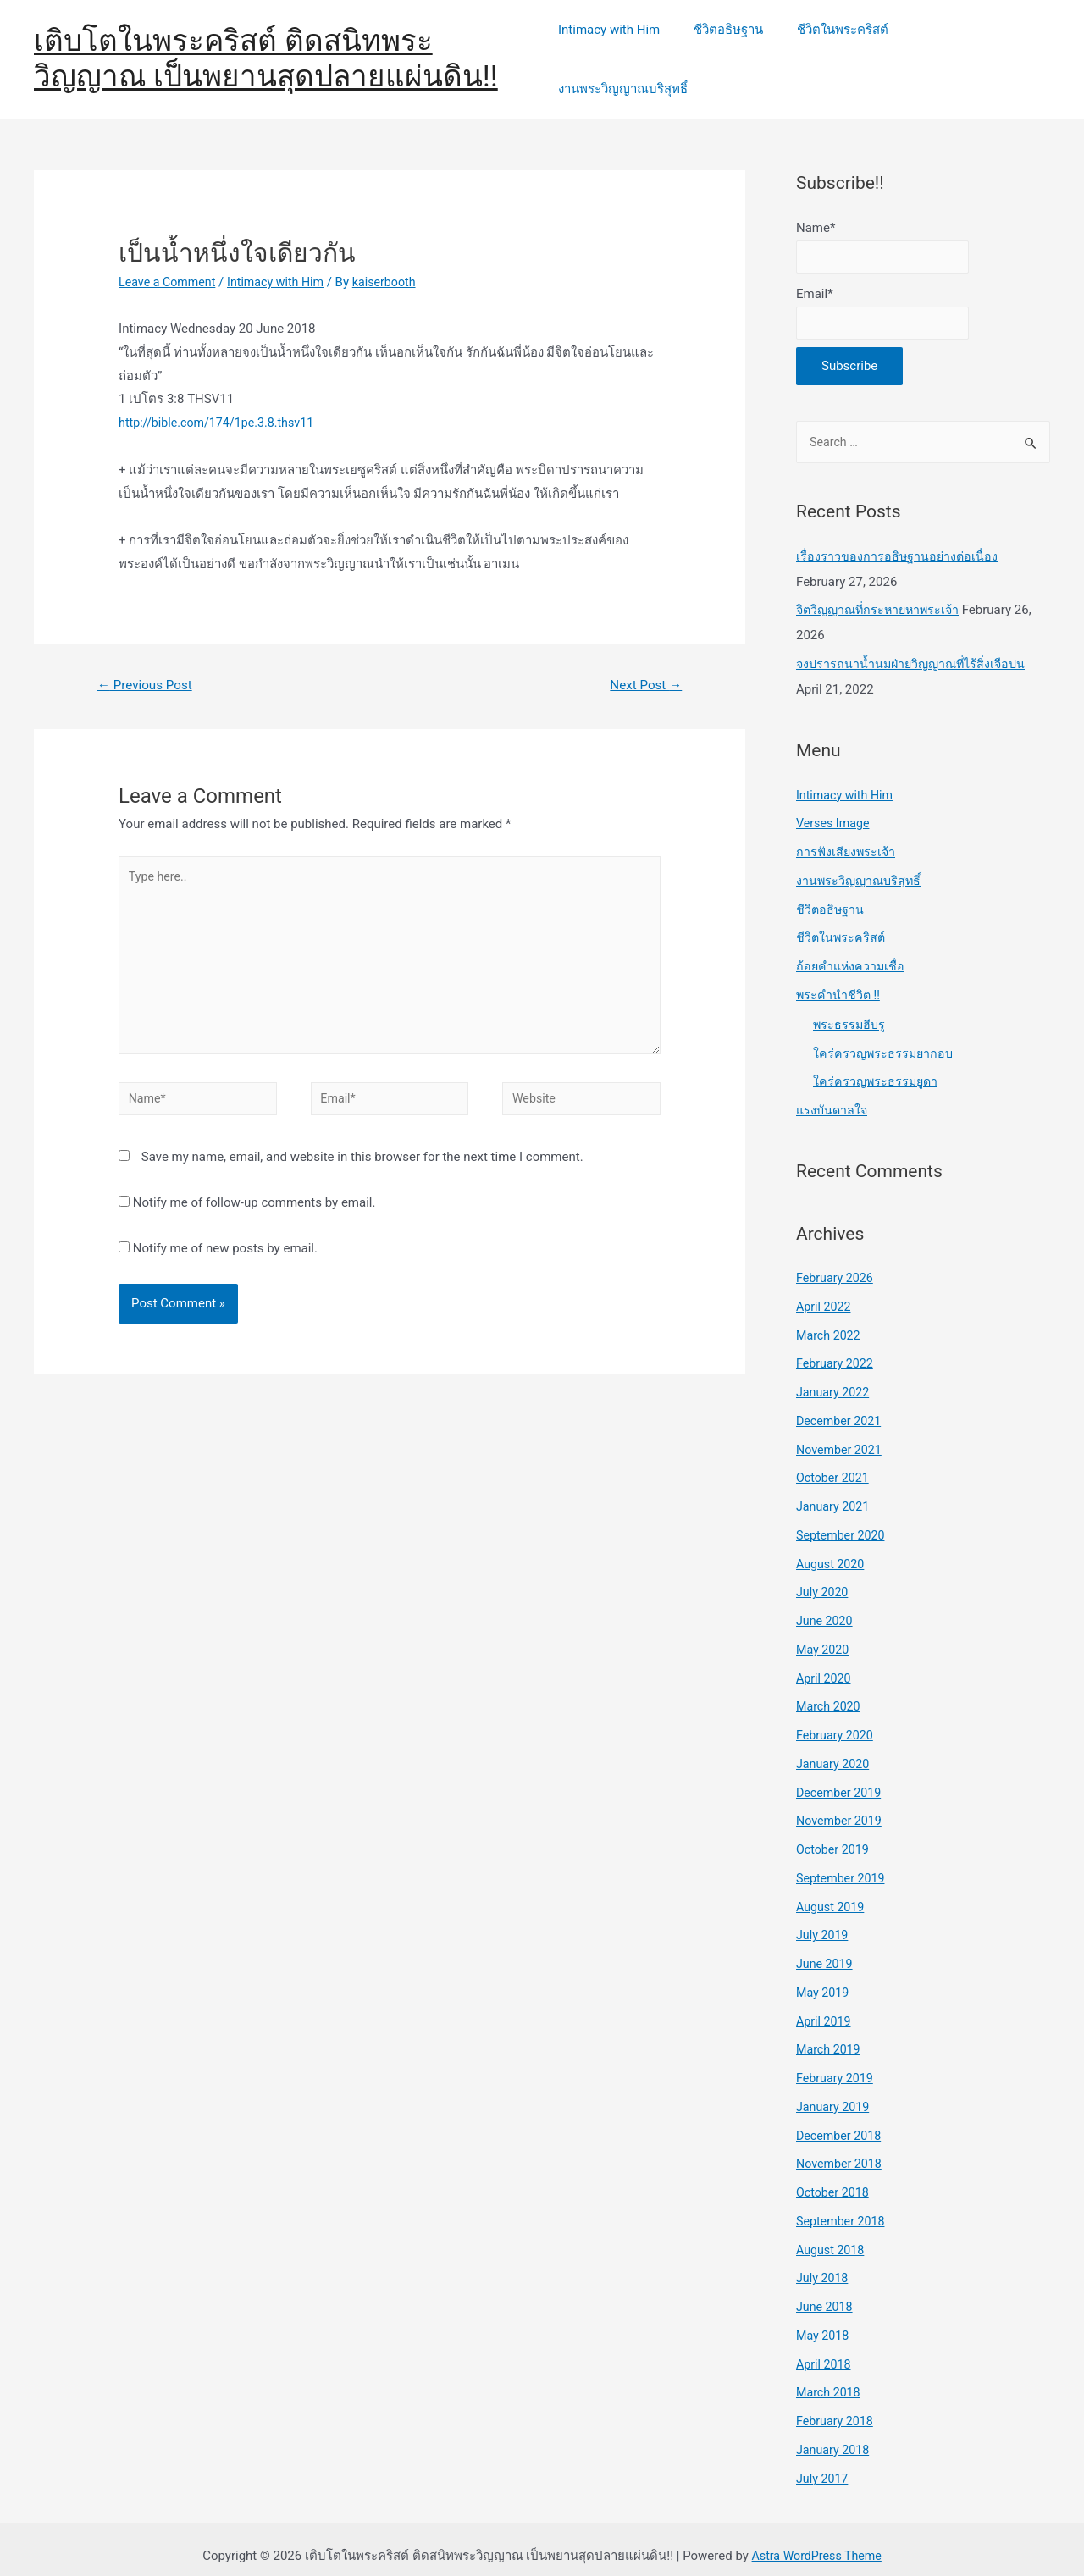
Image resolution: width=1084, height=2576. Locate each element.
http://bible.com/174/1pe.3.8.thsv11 (221, 400)
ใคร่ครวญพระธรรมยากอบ (885, 1038)
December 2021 (841, 1405)
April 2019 (825, 2006)
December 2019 (841, 1777)
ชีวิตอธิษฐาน (731, 48)
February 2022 (836, 1349)
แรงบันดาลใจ (833, 1095)
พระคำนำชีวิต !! (839, 979)
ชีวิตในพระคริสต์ (836, 48)
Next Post (644, 663)
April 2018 (825, 2349)
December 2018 (841, 2120)
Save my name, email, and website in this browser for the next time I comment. (362, 1150)
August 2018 (832, 2234)
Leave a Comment (170, 260)
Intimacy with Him (620, 48)
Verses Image (834, 808)
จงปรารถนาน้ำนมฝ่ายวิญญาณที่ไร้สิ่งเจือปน (915, 649)
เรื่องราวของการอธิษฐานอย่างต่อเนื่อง (898, 541)
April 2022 (825, 1291)
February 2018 (836, 2406)
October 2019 (834, 1835)
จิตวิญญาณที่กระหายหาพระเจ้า (882, 595)
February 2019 (836, 2063)
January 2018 (834, 2434)
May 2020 (824, 1634)
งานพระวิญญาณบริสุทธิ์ (972, 48)
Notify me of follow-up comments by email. (254, 1195)
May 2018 (824, 2320)
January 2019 (834, 2091)
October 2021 (834, 1463)
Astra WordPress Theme (816, 2541)
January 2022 (834, 1377)
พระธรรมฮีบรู (850, 1009)
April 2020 (825, 1663)
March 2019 (830, 2035)
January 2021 (834, 1492)
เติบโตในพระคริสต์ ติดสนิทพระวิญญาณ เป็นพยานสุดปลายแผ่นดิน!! (266, 48)
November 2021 (841, 1434)
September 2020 (842, 1520)
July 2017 (823, 2463)
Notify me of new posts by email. (225, 1241)
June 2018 (825, 2292)
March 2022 (830, 1320)
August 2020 (832, 1548)
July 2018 (823, 2263)
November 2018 (841, 2149)
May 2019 (824, 1977)
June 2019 (825, 1949)
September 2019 (842, 1863)
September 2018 (842, 2206)
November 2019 (841, 1806)
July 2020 (823, 1577)
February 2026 (836, 1263)
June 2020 (825, 1606)
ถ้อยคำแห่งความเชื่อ (852, 951)
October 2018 (834, 2178)
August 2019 (832, 1891)
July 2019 (823, 1920)
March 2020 (830, 1692)
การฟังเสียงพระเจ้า (847, 837)
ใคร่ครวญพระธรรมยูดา (877, 1067)
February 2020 (836, 1720)
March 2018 (830, 2377)
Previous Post (148, 663)
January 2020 (834, 1748)
